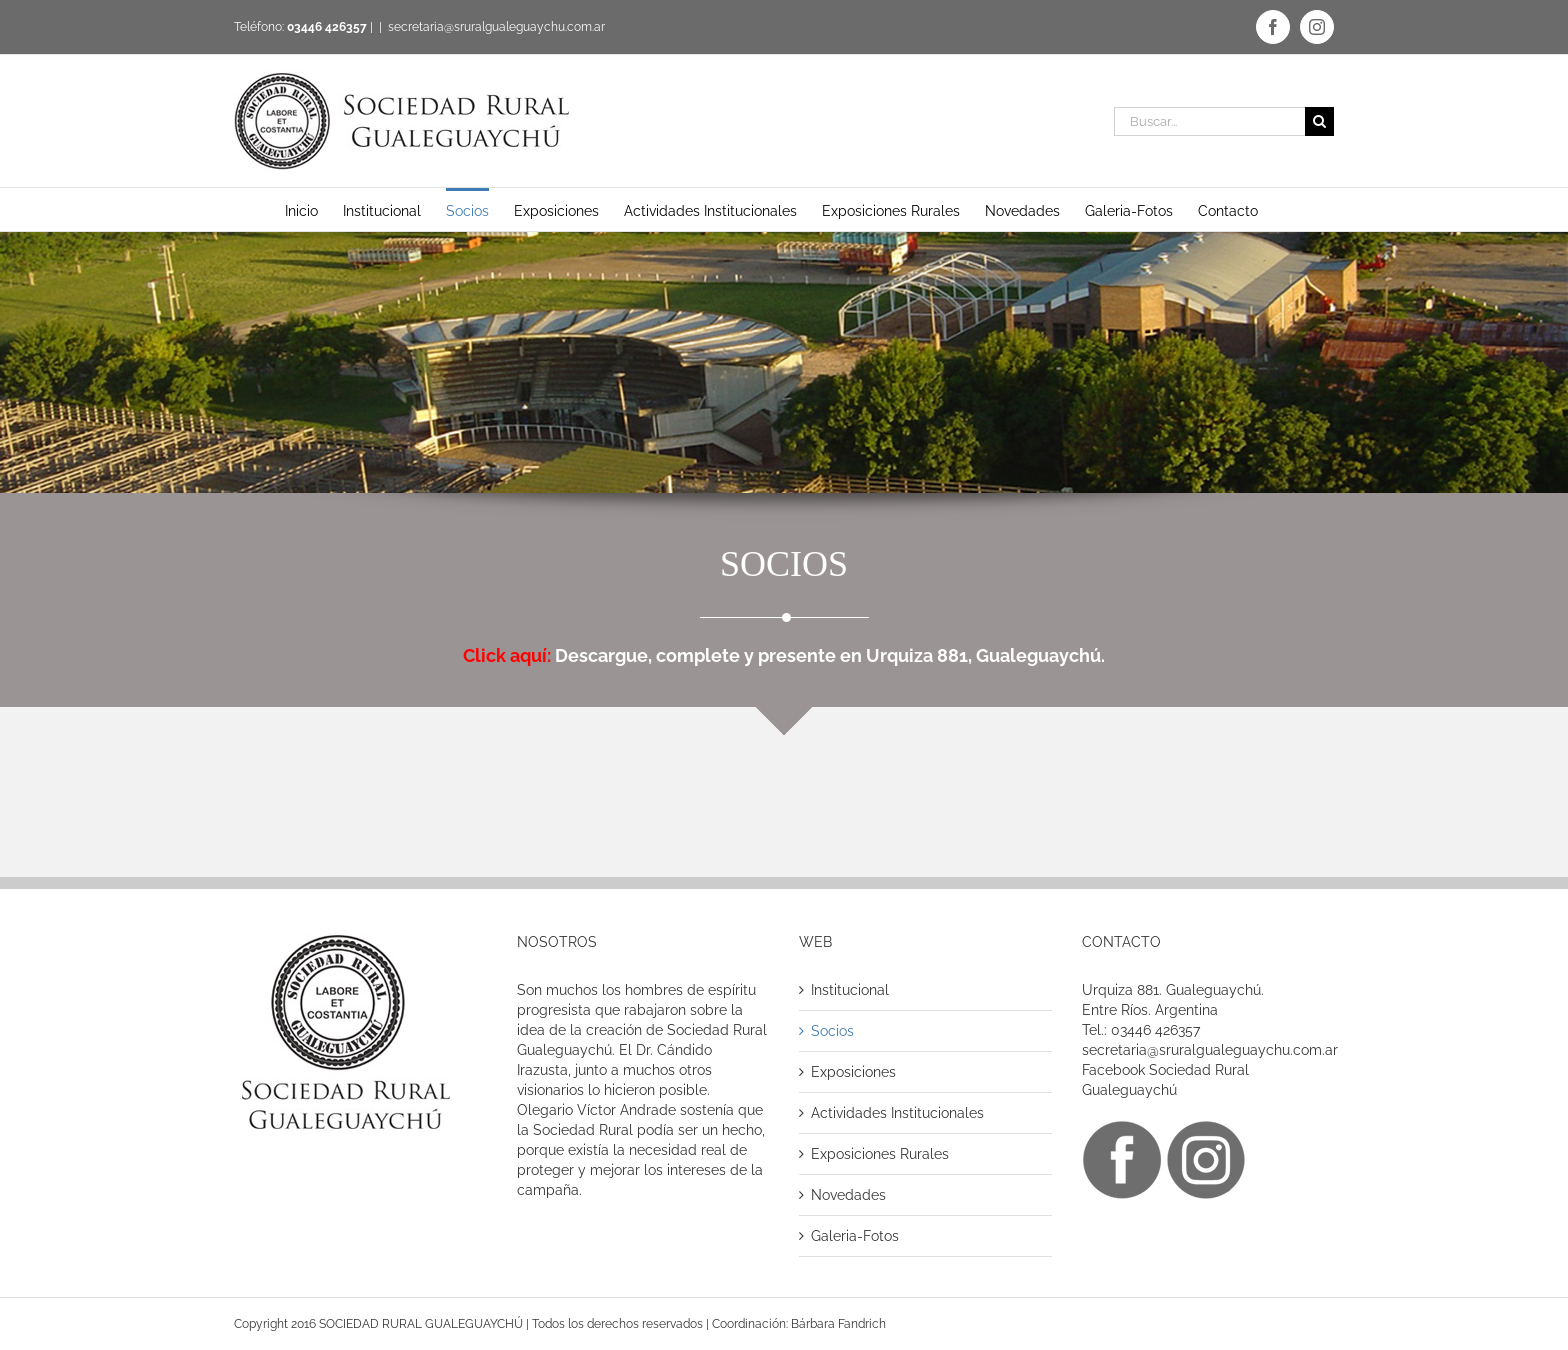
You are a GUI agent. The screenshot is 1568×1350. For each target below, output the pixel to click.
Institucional (850, 990)
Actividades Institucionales (897, 1113)
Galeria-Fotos (855, 1236)
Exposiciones (853, 1072)
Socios (832, 1031)
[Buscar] (1319, 121)
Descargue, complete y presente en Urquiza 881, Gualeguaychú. (784, 655)
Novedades (848, 1195)
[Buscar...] (1209, 121)
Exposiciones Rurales (880, 1154)
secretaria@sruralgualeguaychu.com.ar (496, 27)
